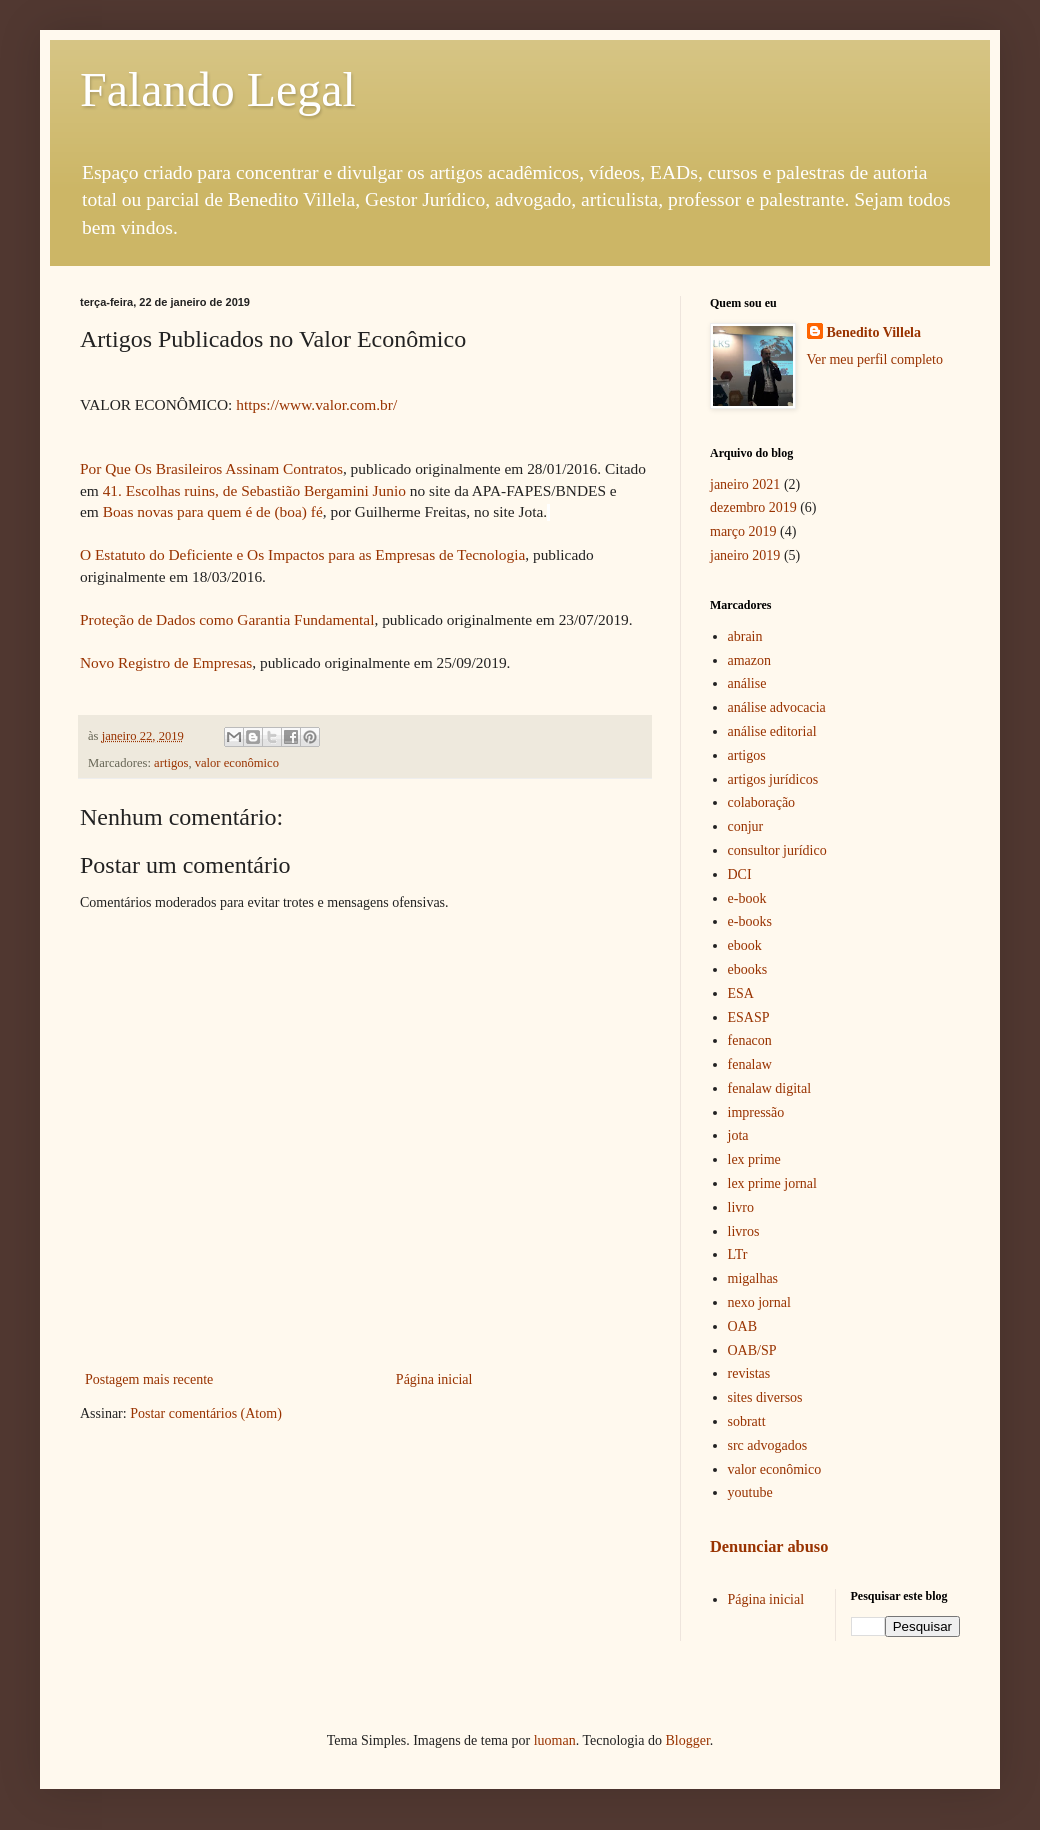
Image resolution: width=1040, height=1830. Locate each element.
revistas (749, 1373)
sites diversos (765, 1397)
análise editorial (772, 731)
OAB (743, 1326)
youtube (750, 1492)
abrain (745, 636)
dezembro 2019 (753, 507)
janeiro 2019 (745, 555)
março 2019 (743, 531)
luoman (555, 1740)
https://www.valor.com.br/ (316, 404)
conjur (746, 826)
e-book (747, 898)
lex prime (754, 1159)
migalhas (753, 1278)
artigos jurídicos (773, 779)
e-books (750, 921)
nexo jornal (759, 1302)
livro (741, 1207)
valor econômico (237, 763)
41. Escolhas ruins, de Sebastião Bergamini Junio (254, 490)
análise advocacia (777, 707)
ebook (745, 945)
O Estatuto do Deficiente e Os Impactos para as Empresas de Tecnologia (302, 554)
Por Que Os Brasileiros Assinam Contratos (211, 468)
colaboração (762, 802)
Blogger (687, 1740)
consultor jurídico (777, 850)
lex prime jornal (772, 1183)
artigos (171, 763)
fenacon (750, 1040)
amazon (750, 660)
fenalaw (750, 1064)
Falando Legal (218, 89)
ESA (741, 993)
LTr (738, 1254)
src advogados (768, 1445)
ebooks (748, 969)
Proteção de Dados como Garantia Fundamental (227, 619)
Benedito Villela (874, 332)
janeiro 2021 (745, 484)
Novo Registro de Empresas (166, 662)
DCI (740, 874)
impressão (756, 1112)
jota (738, 1135)
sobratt (747, 1421)
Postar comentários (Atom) (206, 1413)
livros (744, 1231)
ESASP (749, 1017)
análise (747, 683)
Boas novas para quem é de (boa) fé (213, 511)
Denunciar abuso (769, 1546)
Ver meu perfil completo (875, 359)
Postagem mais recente (149, 1379)
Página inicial (434, 1379)
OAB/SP (752, 1350)
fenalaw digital (770, 1088)
